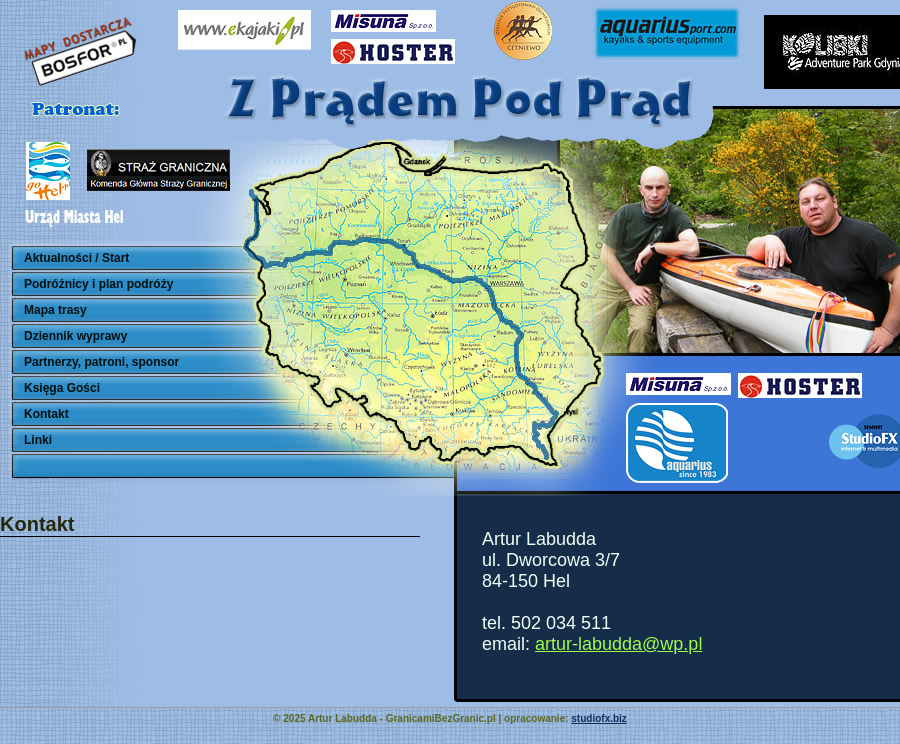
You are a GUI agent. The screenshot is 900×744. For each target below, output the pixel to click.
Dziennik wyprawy (75, 336)
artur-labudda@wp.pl (618, 644)
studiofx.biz (599, 718)
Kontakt (46, 414)
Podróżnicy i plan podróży (98, 284)
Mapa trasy (55, 310)
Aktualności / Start (76, 258)
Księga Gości (62, 388)
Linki (38, 440)
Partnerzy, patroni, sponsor (101, 362)
